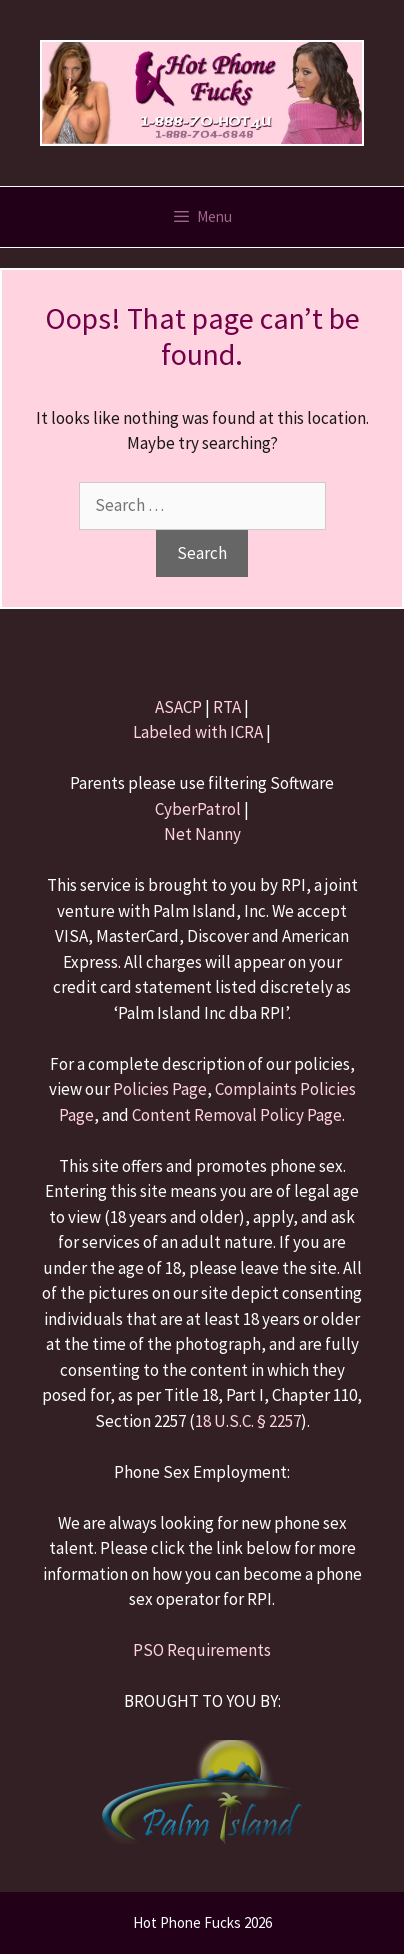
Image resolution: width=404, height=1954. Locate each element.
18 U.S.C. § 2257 (248, 1421)
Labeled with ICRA (198, 732)
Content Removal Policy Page (237, 1115)
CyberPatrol (198, 809)
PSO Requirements (202, 1650)
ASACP (178, 707)
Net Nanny (202, 834)
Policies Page (160, 1089)
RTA (227, 707)
